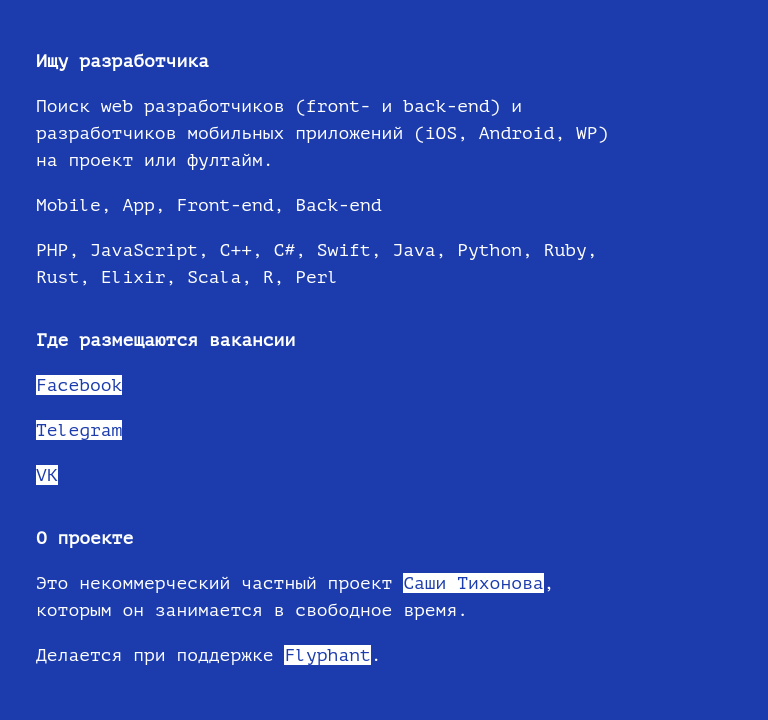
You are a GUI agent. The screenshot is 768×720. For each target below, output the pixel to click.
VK (47, 475)
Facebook (79, 385)
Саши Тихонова (473, 583)
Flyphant (327, 655)
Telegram (79, 430)
